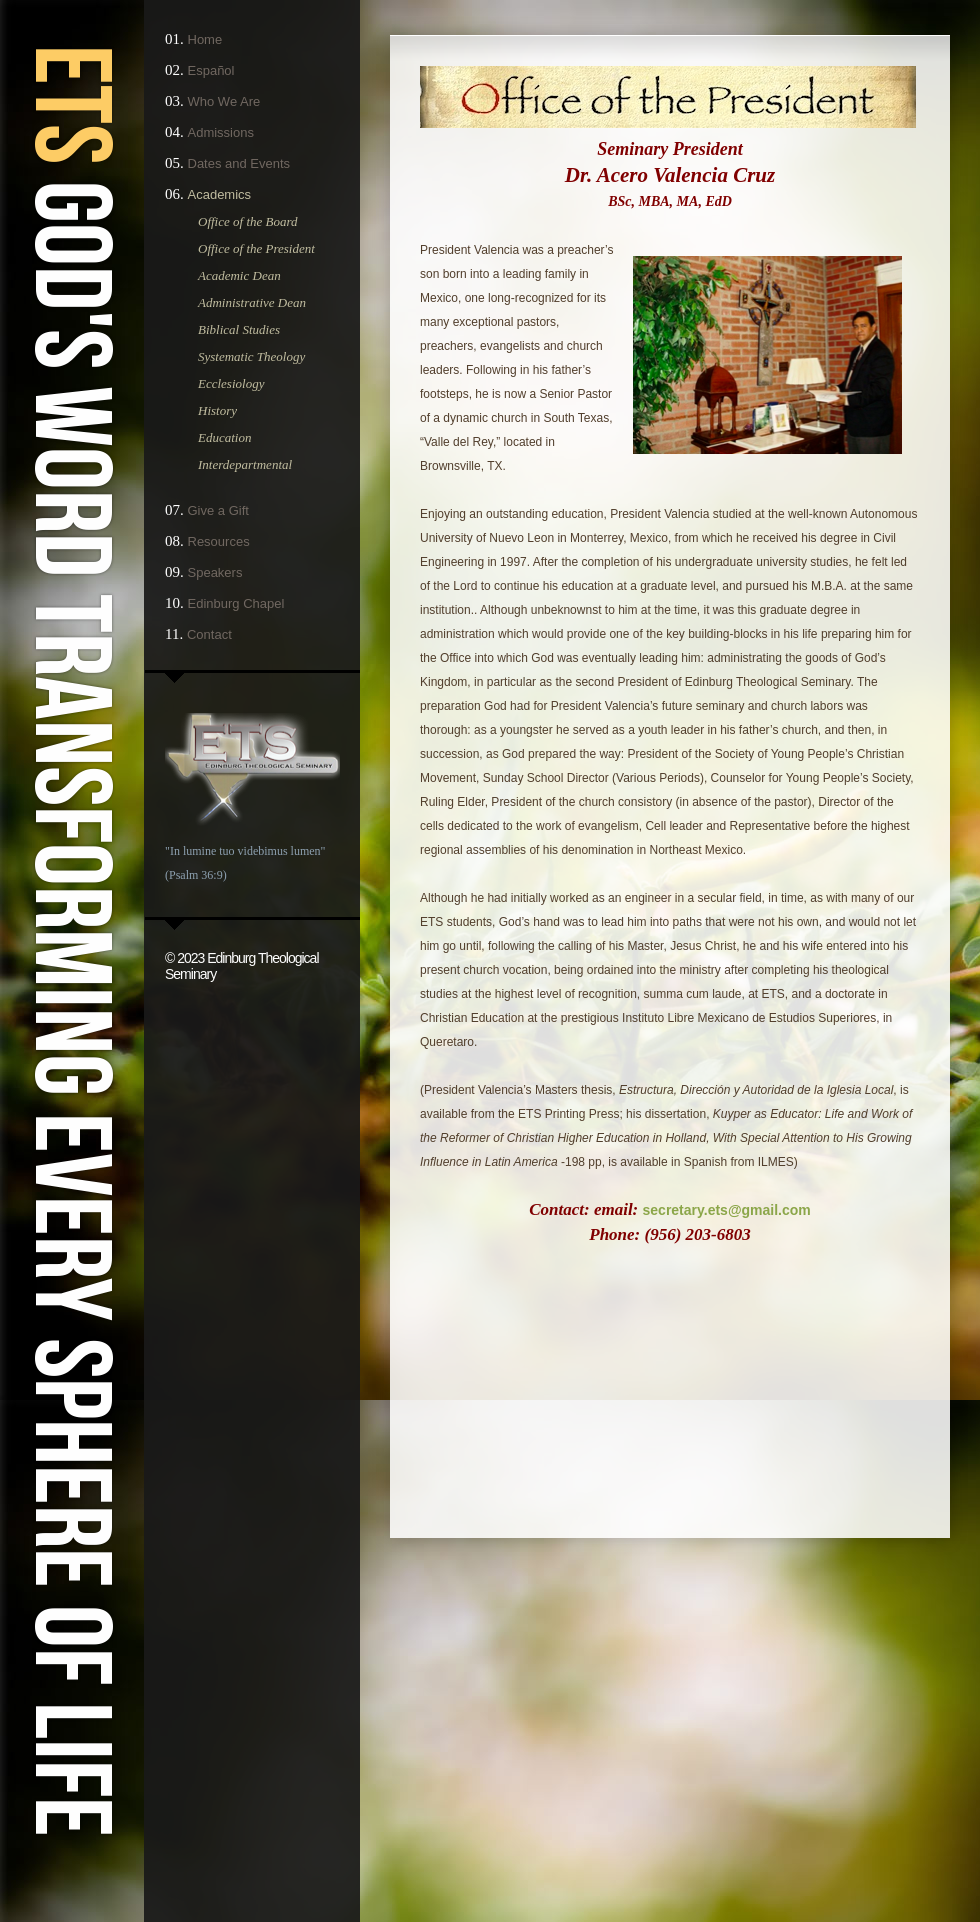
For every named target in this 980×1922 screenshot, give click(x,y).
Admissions (221, 132)
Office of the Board (248, 221)
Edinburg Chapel (236, 603)
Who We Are (224, 101)
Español (211, 70)
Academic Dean (239, 275)
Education (224, 437)
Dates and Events (239, 163)
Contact (209, 634)
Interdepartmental (245, 464)
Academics (220, 194)
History (217, 410)
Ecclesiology (231, 383)
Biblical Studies (239, 329)
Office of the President (256, 248)
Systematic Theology (251, 356)
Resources (219, 541)
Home (205, 39)
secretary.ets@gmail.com (727, 1210)
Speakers (215, 572)
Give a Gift (218, 510)
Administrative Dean (252, 302)
